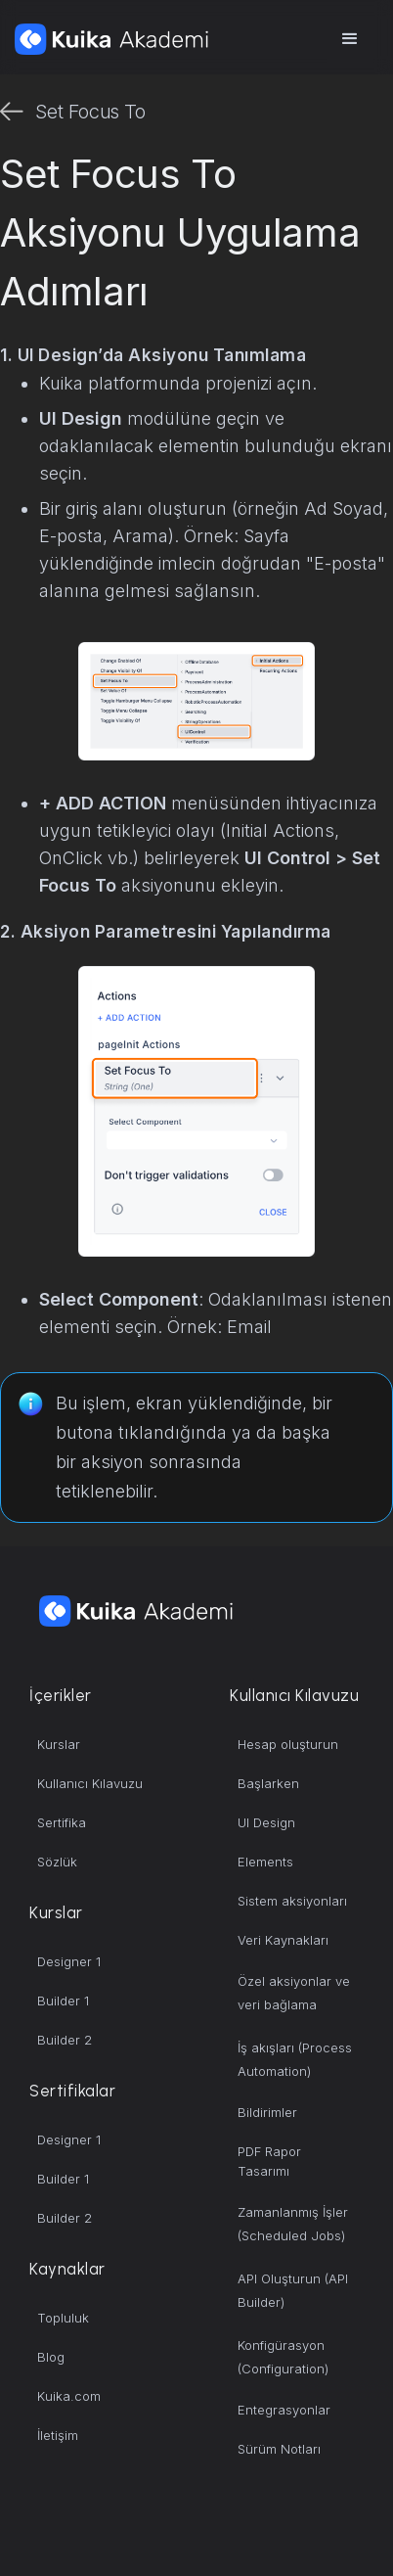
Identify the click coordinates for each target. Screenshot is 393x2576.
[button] (350, 39)
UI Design (266, 1822)
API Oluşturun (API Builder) (293, 2290)
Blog (51, 2357)
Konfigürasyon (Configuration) (283, 2356)
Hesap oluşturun (288, 1744)
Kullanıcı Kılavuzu (90, 1783)
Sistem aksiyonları (292, 1901)
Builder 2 (64, 2039)
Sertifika (61, 1822)
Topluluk (63, 2317)
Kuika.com (69, 2396)
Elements (265, 1861)
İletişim (57, 2435)
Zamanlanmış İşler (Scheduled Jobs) (293, 2223)
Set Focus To (90, 111)
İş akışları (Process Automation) (295, 2059)
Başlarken (268, 1783)
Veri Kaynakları (283, 1940)
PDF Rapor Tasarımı (269, 2161)
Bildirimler (267, 2112)
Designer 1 (69, 1961)
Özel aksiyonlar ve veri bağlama (294, 1992)
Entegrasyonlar (284, 2409)
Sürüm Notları (279, 2449)
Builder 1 (63, 2000)
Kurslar (58, 1744)
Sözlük (57, 1861)
